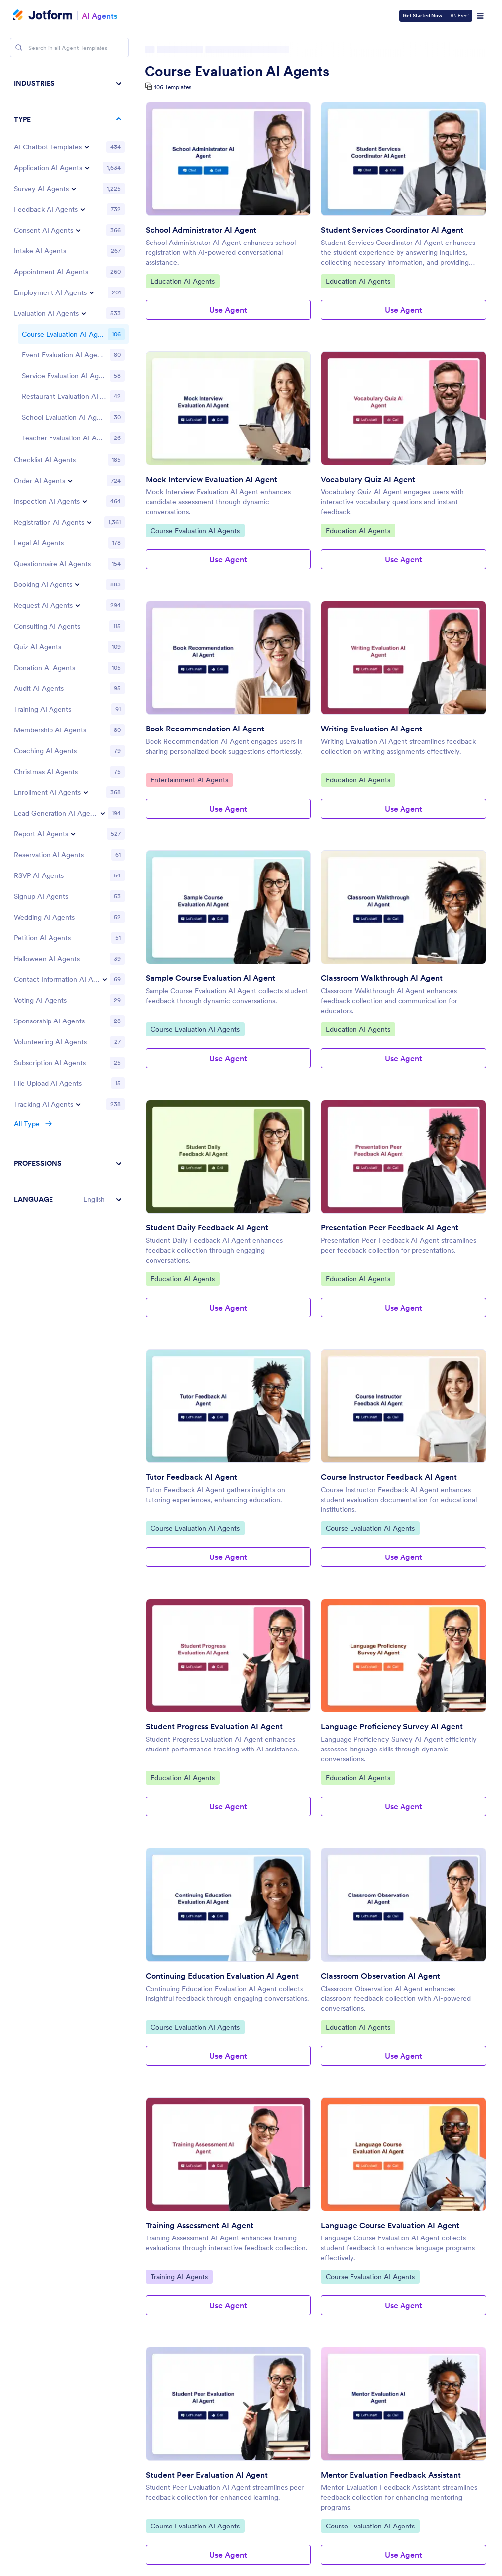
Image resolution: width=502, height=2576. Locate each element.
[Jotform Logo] (42, 15)
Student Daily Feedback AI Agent (207, 1227)
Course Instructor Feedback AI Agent (389, 1477)
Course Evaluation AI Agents (237, 71)
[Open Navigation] (480, 16)
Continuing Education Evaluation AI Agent (222, 1976)
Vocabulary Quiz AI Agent (368, 479)
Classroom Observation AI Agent (380, 1976)
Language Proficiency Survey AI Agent (392, 1726)
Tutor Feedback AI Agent (191, 1477)
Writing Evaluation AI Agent (371, 728)
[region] (69, 641)
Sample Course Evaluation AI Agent (210, 978)
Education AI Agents (182, 281)
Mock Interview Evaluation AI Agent (211, 479)
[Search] (19, 47)
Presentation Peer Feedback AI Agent (389, 1227)
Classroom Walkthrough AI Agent (382, 978)
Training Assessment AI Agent (199, 2225)
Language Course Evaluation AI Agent (390, 2225)
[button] (69, 1199)
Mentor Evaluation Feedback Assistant (391, 2474)
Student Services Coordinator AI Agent (392, 230)
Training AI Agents (179, 2276)
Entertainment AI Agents (189, 779)
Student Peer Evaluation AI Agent (207, 2474)
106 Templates (172, 87)
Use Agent (228, 310)
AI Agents (99, 15)
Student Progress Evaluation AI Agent (214, 1726)
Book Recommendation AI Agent (205, 728)
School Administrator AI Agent (201, 230)
